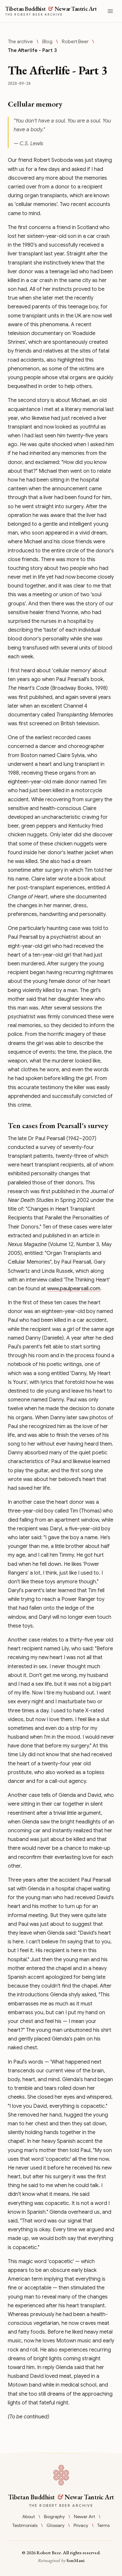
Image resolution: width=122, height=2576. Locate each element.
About (28, 2516)
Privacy (81, 2525)
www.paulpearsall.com (73, 1288)
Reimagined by (61, 2560)
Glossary (55, 2525)
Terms (103, 2525)
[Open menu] (110, 11)
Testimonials (24, 2525)
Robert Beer (75, 42)
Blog (47, 42)
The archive (20, 42)
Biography (54, 2516)
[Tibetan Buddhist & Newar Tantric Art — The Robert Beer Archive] (49, 11)
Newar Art (84, 2516)
